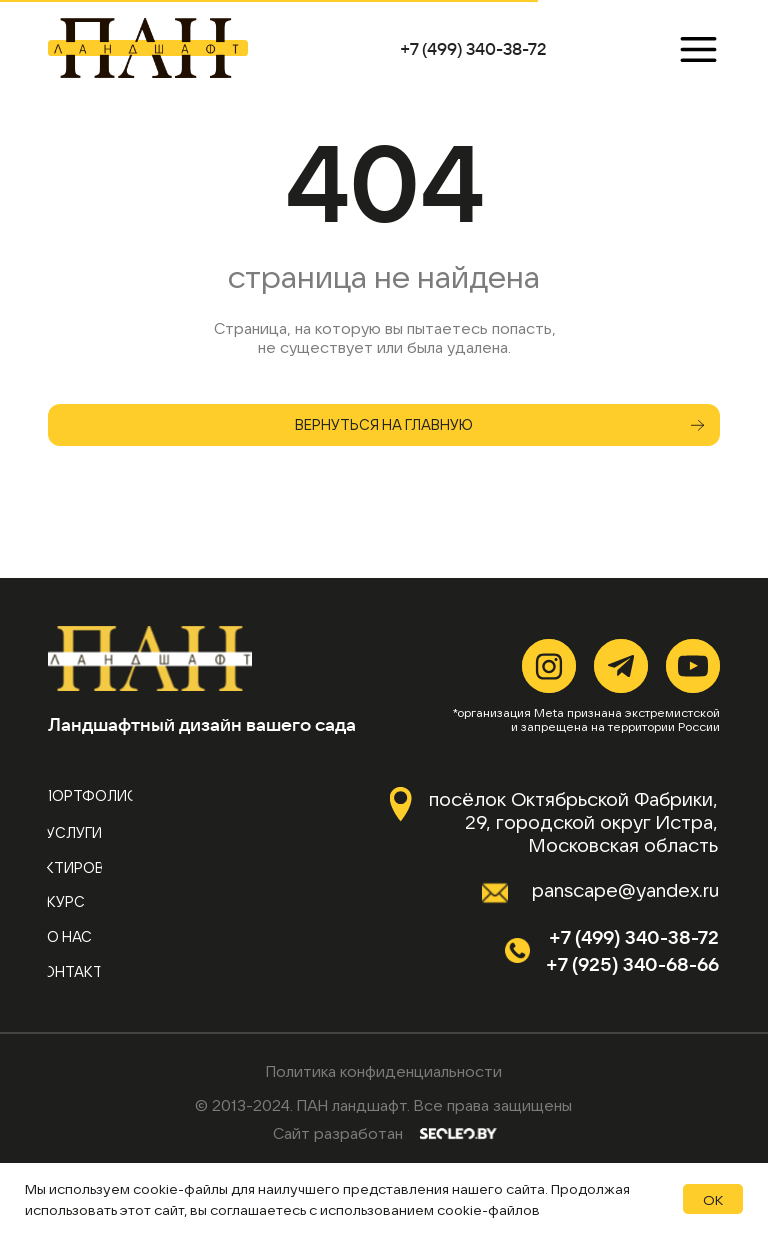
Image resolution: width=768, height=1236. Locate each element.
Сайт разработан (338, 1132)
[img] (146, 48)
